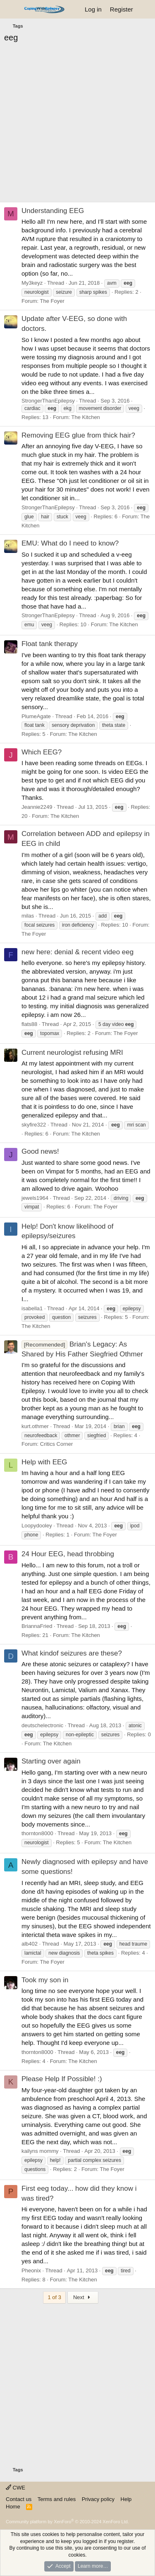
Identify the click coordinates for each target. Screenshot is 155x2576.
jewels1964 (34, 1198)
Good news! (40, 1151)
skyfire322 (33, 1125)
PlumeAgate (36, 716)
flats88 (29, 1024)
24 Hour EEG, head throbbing (67, 1554)
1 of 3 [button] (54, 2297)
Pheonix (31, 2270)
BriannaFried (36, 1626)
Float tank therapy (49, 644)
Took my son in (44, 1980)
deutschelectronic (42, 1725)
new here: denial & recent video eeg (77, 952)
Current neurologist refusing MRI (72, 1052)
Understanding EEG (52, 211)
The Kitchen (85, 417)
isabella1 (32, 1308)
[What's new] (145, 9)
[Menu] (11, 9)
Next (83, 2297)
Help (126, 2499)
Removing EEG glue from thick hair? (78, 435)
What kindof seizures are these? (71, 1653)
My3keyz (32, 283)
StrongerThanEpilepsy (48, 401)
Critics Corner (56, 1444)
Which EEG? (41, 752)
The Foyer (52, 301)
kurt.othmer (35, 1426)
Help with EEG (44, 1462)
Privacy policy (98, 2499)
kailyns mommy (40, 2151)
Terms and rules (57, 2499)
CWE (15, 2488)
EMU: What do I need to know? (70, 543)
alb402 (29, 1944)
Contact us (18, 2499)
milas (27, 916)
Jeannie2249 (36, 807)
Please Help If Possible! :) (61, 2079)
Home (13, 2506)
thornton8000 (37, 1833)
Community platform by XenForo (67, 2521)
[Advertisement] (77, 124)
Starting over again (51, 1761)
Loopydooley (36, 1525)
